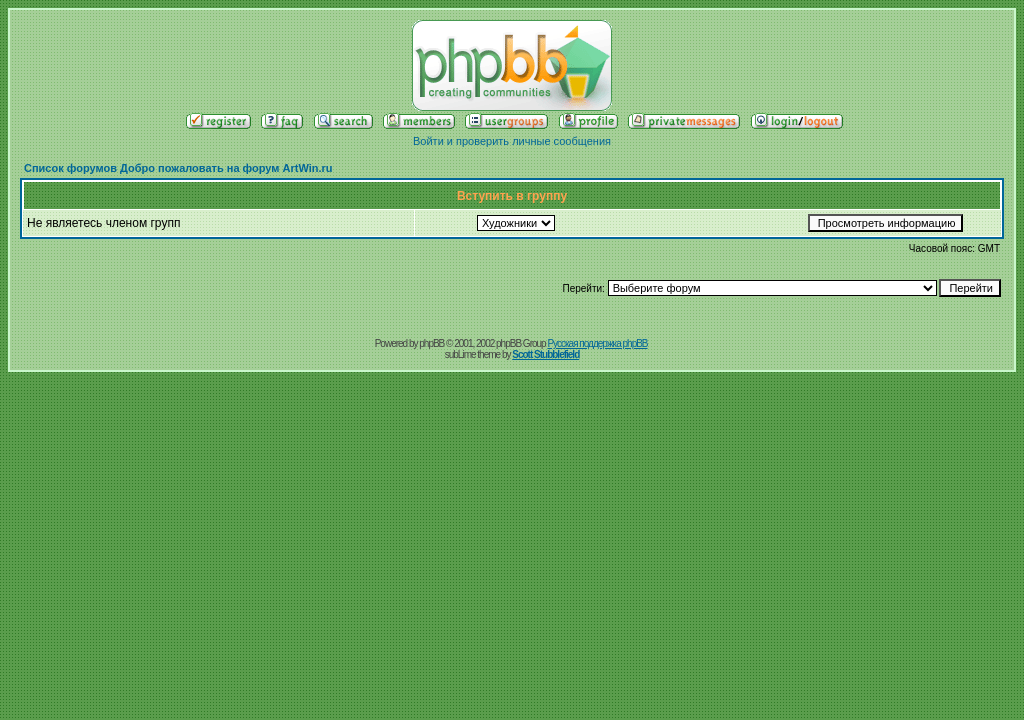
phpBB (431, 343)
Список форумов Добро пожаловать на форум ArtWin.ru (178, 168)
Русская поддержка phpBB (597, 343)
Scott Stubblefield (545, 354)
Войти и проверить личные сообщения (512, 141)
